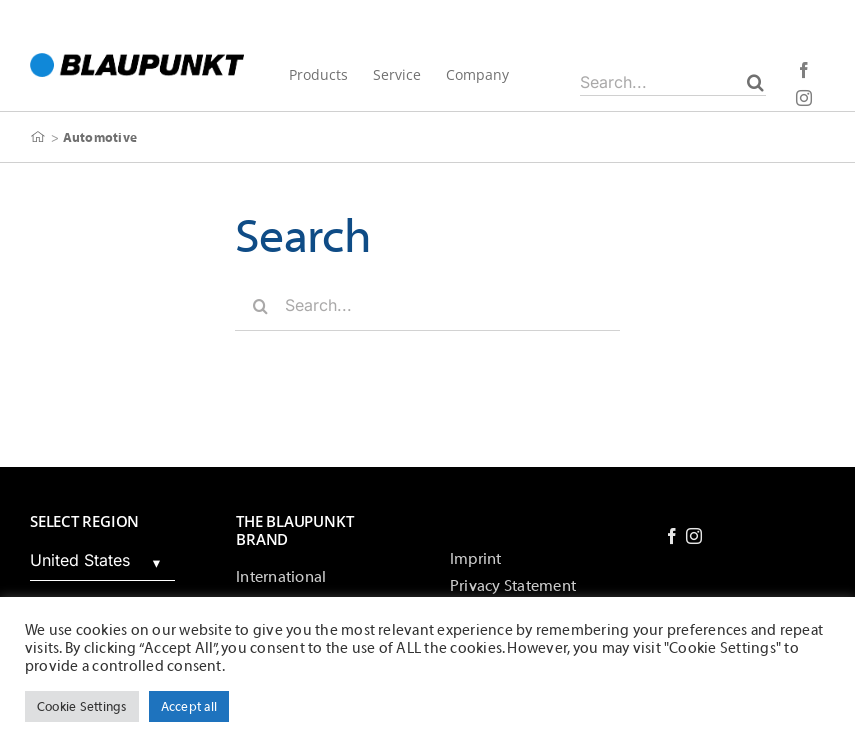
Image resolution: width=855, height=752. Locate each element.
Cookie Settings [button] (82, 706)
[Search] (755, 82)
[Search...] (673, 82)
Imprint (476, 559)
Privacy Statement (513, 586)
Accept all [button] (189, 706)
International (281, 577)
